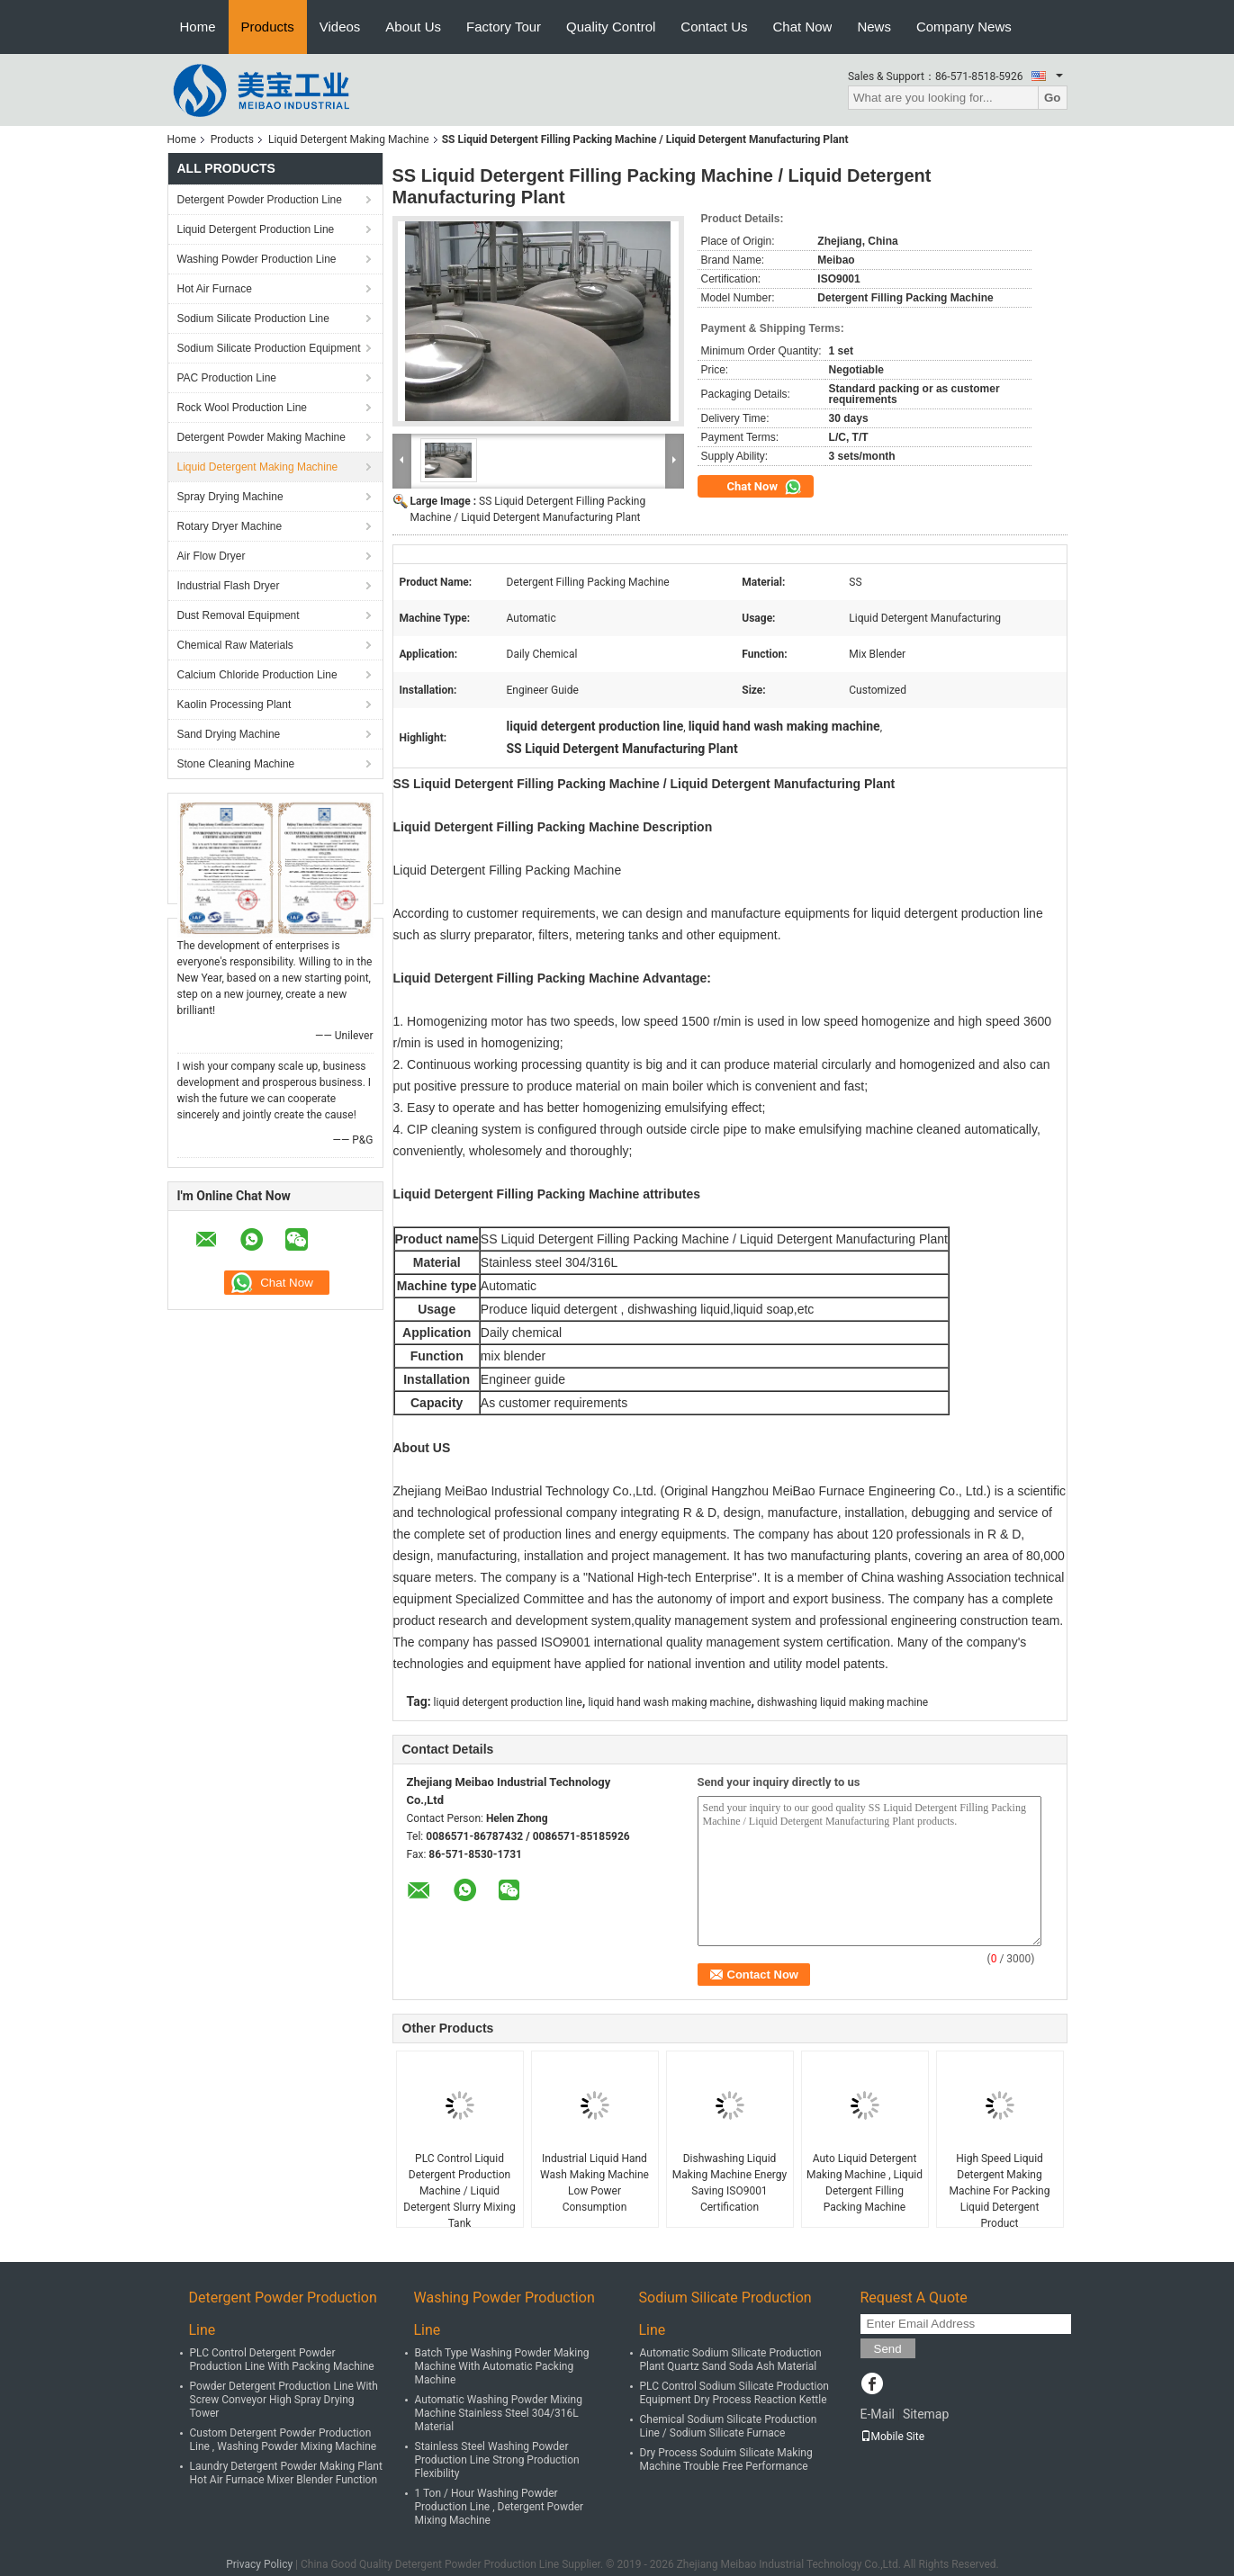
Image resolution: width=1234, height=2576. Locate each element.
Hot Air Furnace (214, 289)
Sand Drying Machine (229, 734)
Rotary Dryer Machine (230, 526)
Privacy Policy (259, 2564)
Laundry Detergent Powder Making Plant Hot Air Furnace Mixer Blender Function (286, 2473)
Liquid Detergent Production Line (256, 229)
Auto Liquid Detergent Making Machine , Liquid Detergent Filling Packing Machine (864, 2182)
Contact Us (713, 26)
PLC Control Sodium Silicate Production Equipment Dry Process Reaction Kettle (734, 2393)
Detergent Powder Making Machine (261, 437)
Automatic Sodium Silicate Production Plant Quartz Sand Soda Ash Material (731, 2360)
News (874, 26)
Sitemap (926, 2414)
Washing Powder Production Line (257, 259)
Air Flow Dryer (211, 556)
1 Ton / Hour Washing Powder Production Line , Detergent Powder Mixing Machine (499, 2507)
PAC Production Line (227, 378)
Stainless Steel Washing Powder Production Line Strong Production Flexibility (497, 2460)
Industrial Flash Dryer (228, 585)
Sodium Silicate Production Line (253, 318)
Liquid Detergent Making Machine (348, 139)
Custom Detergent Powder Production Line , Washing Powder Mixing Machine (283, 2440)
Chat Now (803, 26)
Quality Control (610, 26)
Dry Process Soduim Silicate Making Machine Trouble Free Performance (726, 2459)
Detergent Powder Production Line (259, 199)
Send (888, 2349)
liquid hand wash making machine (669, 1702)
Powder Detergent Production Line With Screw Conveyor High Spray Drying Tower (284, 2399)
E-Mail (877, 2414)
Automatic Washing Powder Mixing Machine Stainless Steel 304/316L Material (498, 2413)
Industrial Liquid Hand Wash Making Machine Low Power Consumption (594, 2182)
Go (1052, 97)
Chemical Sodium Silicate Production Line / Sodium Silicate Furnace (728, 2426)
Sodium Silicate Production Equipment (269, 348)
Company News (964, 26)
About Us (413, 26)
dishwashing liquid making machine (842, 1702)
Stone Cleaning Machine (236, 764)
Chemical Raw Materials (235, 645)
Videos (340, 26)
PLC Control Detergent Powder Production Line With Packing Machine (282, 2360)
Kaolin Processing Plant (234, 704)
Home (198, 26)
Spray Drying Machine (230, 496)
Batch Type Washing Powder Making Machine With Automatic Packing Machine (502, 2366)
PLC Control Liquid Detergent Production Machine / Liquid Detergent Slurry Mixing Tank (459, 2191)
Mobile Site (892, 2436)
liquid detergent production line (508, 1702)
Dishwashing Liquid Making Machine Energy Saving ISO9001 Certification (729, 2182)
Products (267, 26)
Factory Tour (503, 26)
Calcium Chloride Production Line (257, 675)
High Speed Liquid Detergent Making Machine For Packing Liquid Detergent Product (1000, 2191)
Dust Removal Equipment (238, 615)
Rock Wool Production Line (242, 407)
